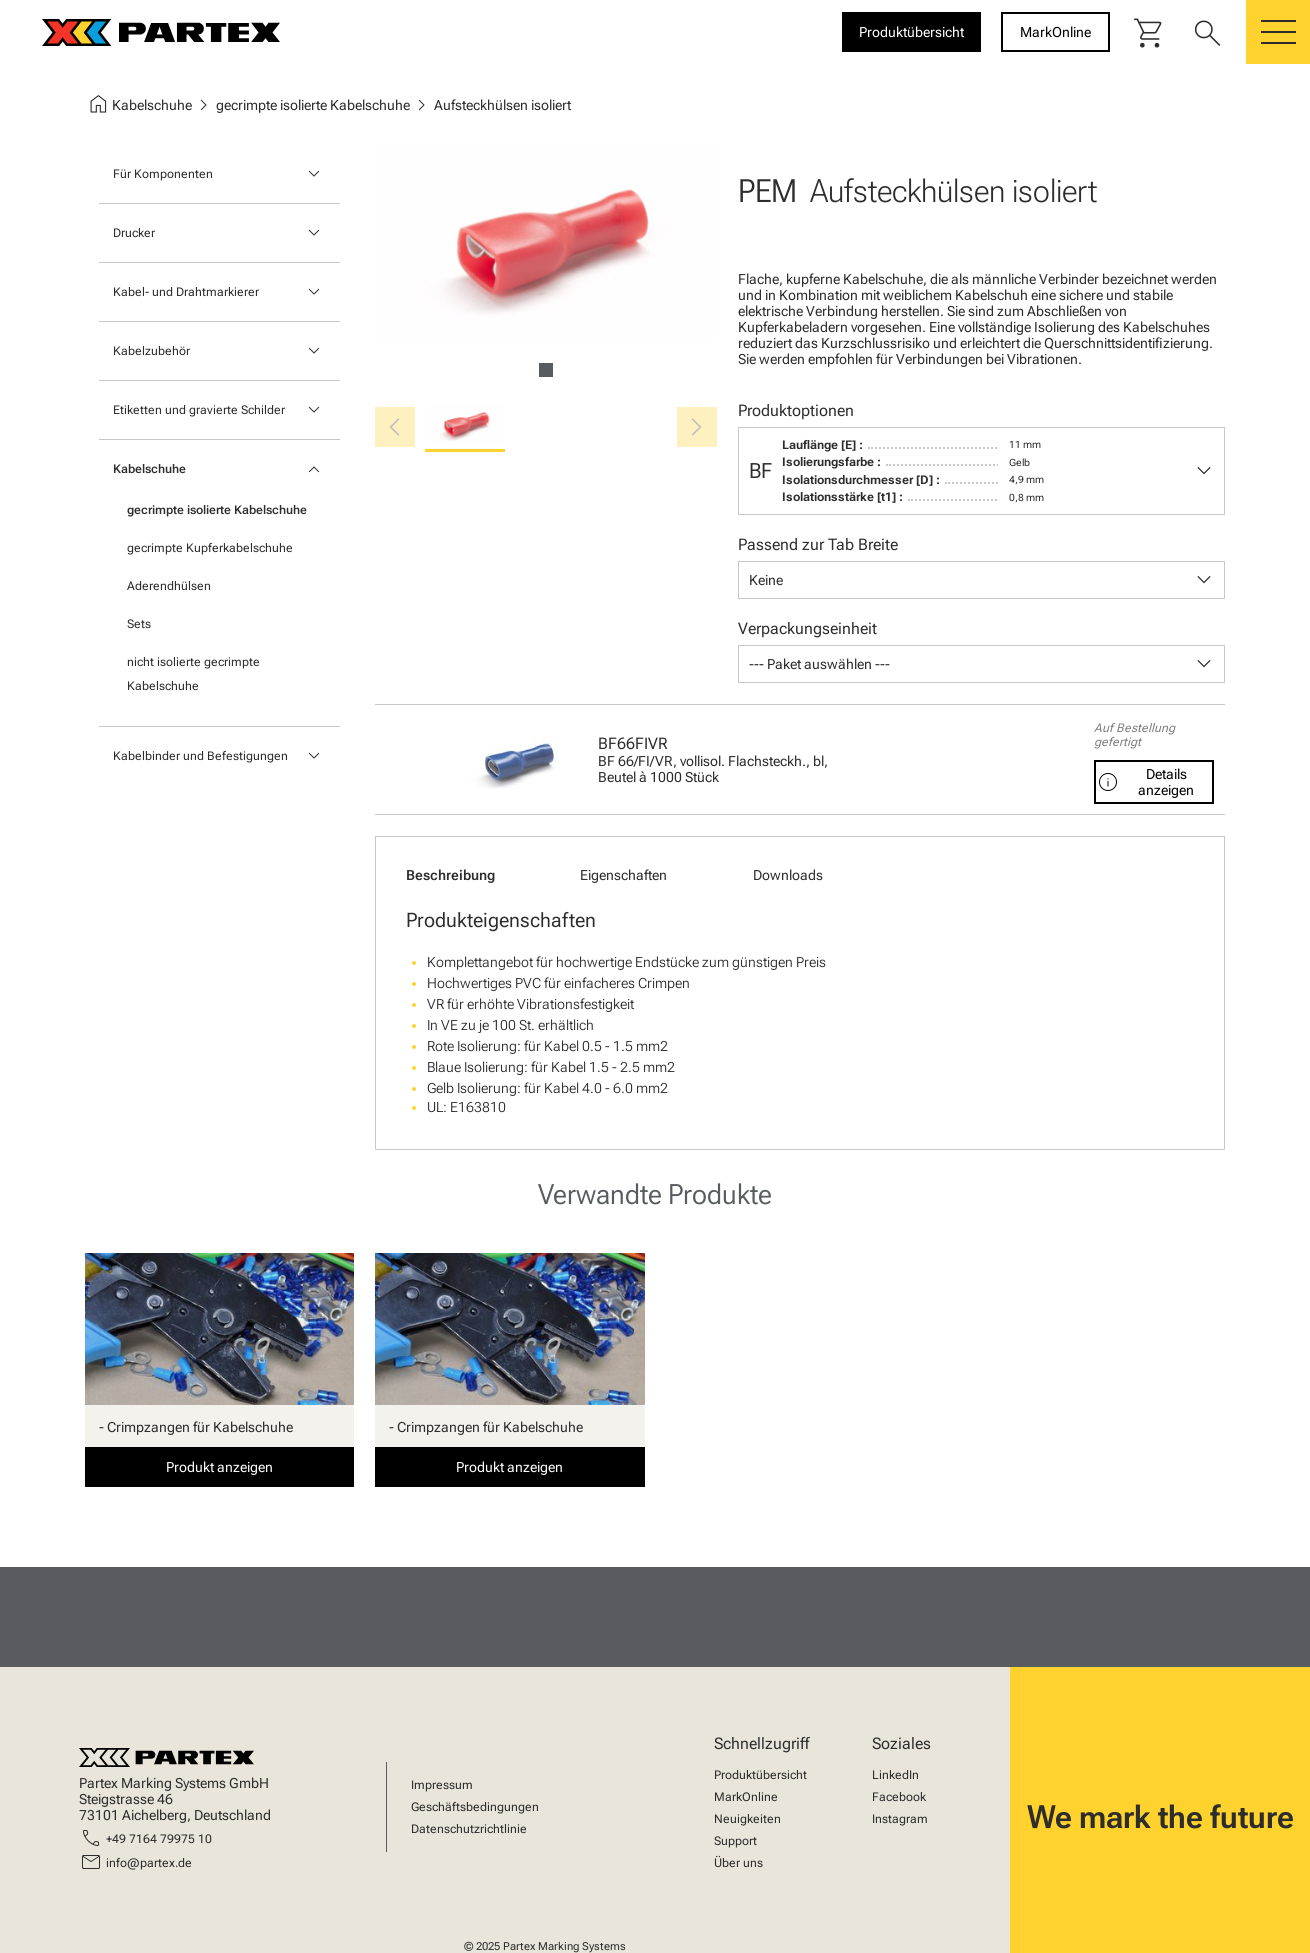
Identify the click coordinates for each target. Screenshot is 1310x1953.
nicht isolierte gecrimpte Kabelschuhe (193, 674)
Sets (139, 624)
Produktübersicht (760, 1775)
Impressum (442, 1785)
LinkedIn (895, 1775)
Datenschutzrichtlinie (469, 1829)
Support (735, 1841)
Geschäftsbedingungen (475, 1807)
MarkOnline (746, 1797)
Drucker (134, 233)
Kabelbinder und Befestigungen (200, 756)
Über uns (738, 1863)
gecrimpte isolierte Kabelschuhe (217, 510)
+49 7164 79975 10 (159, 1839)
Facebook (899, 1797)
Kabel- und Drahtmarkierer (186, 292)
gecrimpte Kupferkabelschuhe (210, 548)
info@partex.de (149, 1863)
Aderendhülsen (169, 586)
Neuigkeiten (747, 1819)
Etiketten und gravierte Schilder (199, 410)
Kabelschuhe (149, 469)
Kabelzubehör (151, 351)
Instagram (900, 1819)
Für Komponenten (163, 174)
